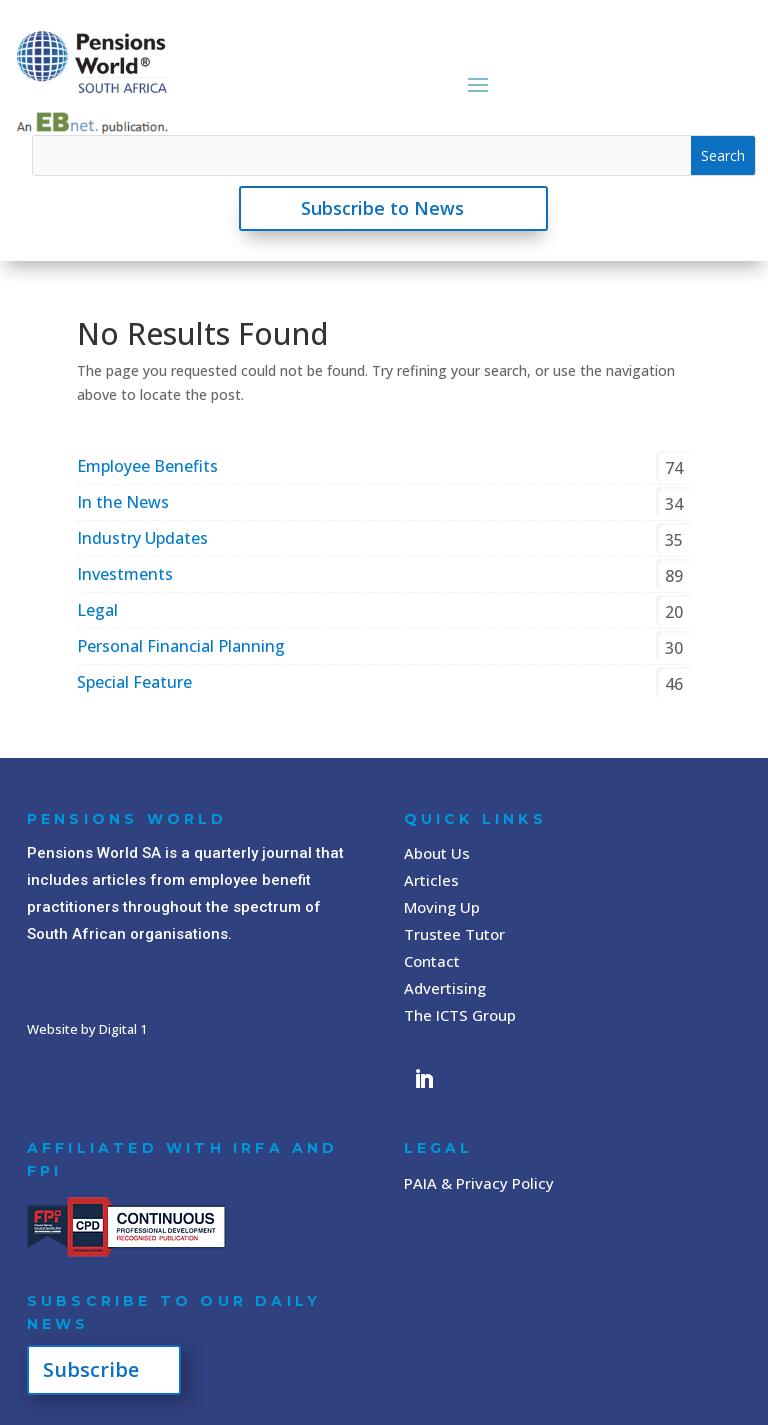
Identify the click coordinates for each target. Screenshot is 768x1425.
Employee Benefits (147, 466)
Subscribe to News (382, 208)
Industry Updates (142, 538)
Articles (431, 880)
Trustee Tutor (454, 934)
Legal (97, 610)
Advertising (445, 988)
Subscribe (91, 1369)
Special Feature (134, 682)
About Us (437, 853)
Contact (432, 961)
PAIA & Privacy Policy (479, 1183)
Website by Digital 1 (87, 1029)
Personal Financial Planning (181, 646)
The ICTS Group (460, 1015)
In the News (123, 502)
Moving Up (442, 907)
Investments (125, 574)
